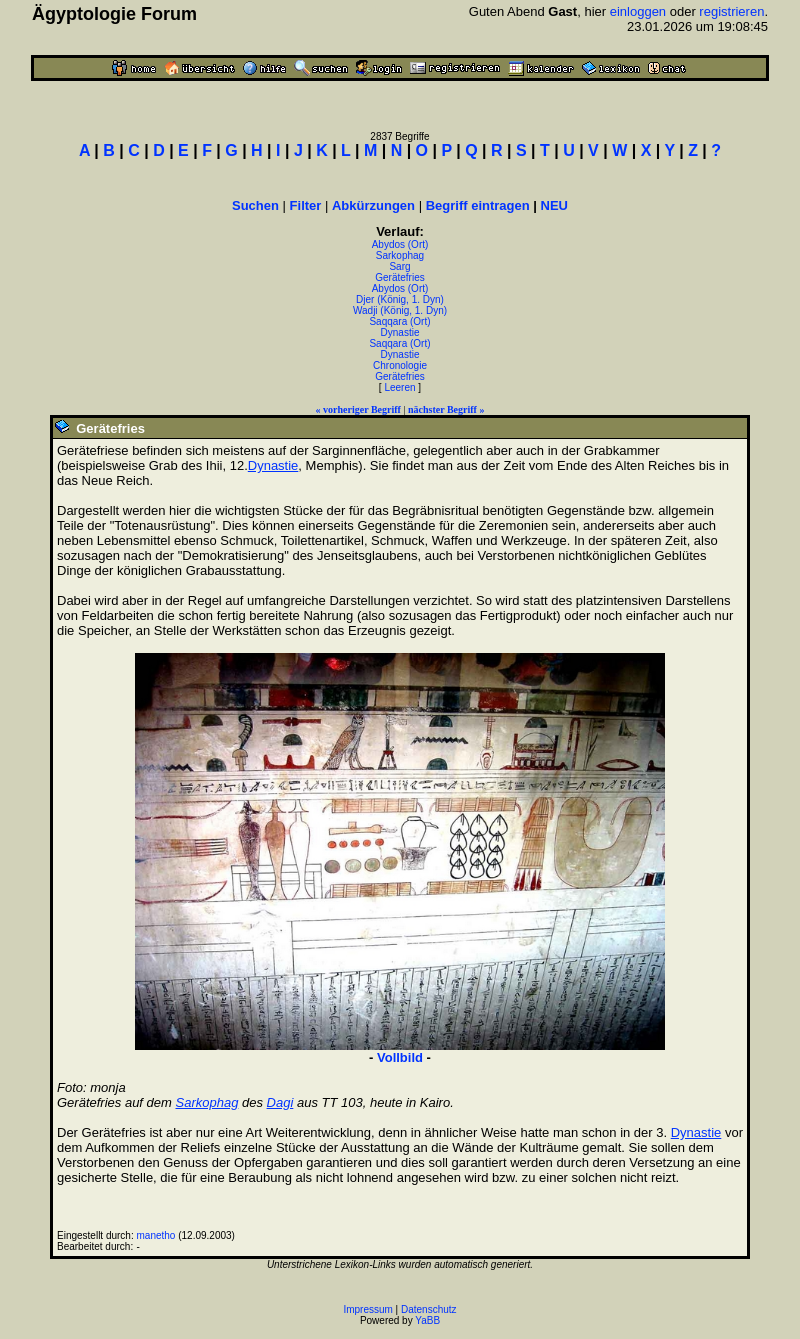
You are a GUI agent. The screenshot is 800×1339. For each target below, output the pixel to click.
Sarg (399, 266)
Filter (306, 205)
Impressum (367, 1309)
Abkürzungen (373, 205)
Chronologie (400, 365)
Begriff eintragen (478, 205)
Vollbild (400, 1057)
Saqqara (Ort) (399, 321)
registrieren (731, 11)
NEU (554, 205)
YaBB (427, 1320)
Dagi (280, 1102)
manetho (156, 1235)
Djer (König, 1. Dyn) (400, 299)
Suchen (255, 205)
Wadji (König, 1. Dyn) (400, 310)
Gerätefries (399, 277)
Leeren (399, 387)
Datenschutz (429, 1309)
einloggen (638, 11)
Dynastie (400, 332)
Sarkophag (400, 255)
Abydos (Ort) (400, 244)
